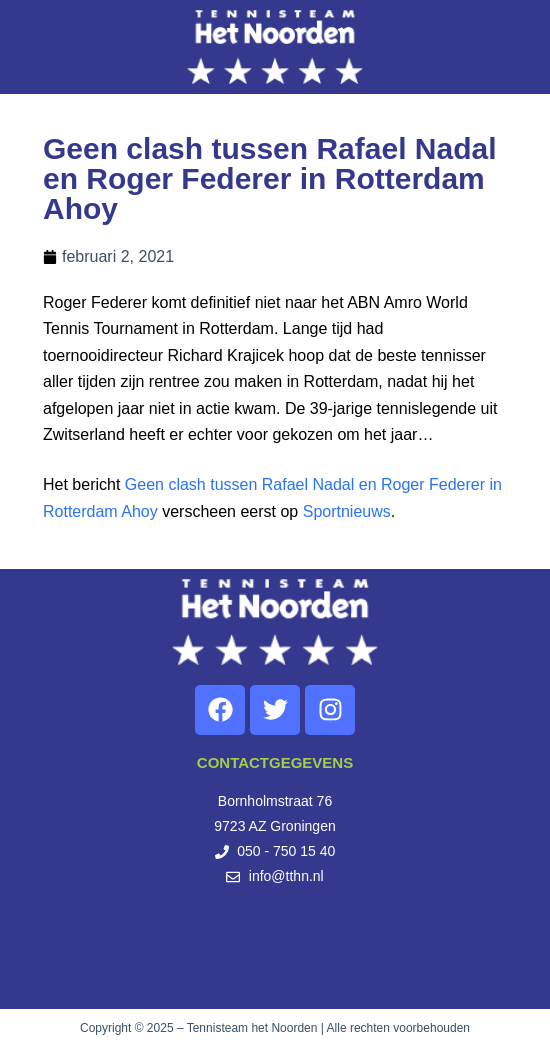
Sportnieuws (347, 511)
